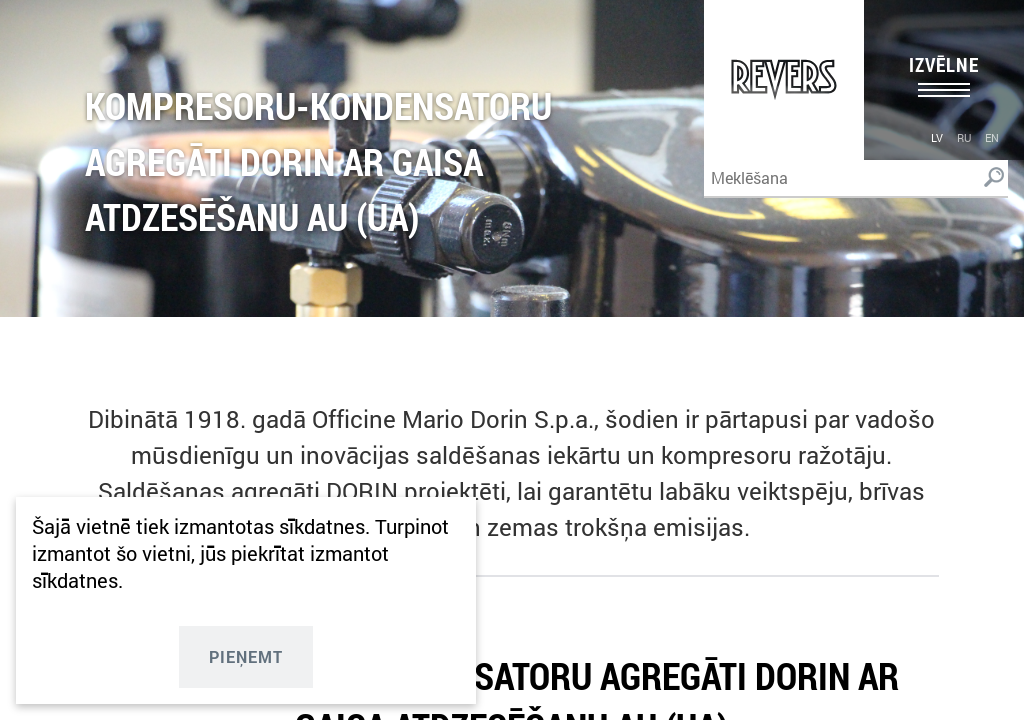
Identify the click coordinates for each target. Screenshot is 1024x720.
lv (937, 137)
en (992, 137)
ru (964, 137)
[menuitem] (937, 136)
